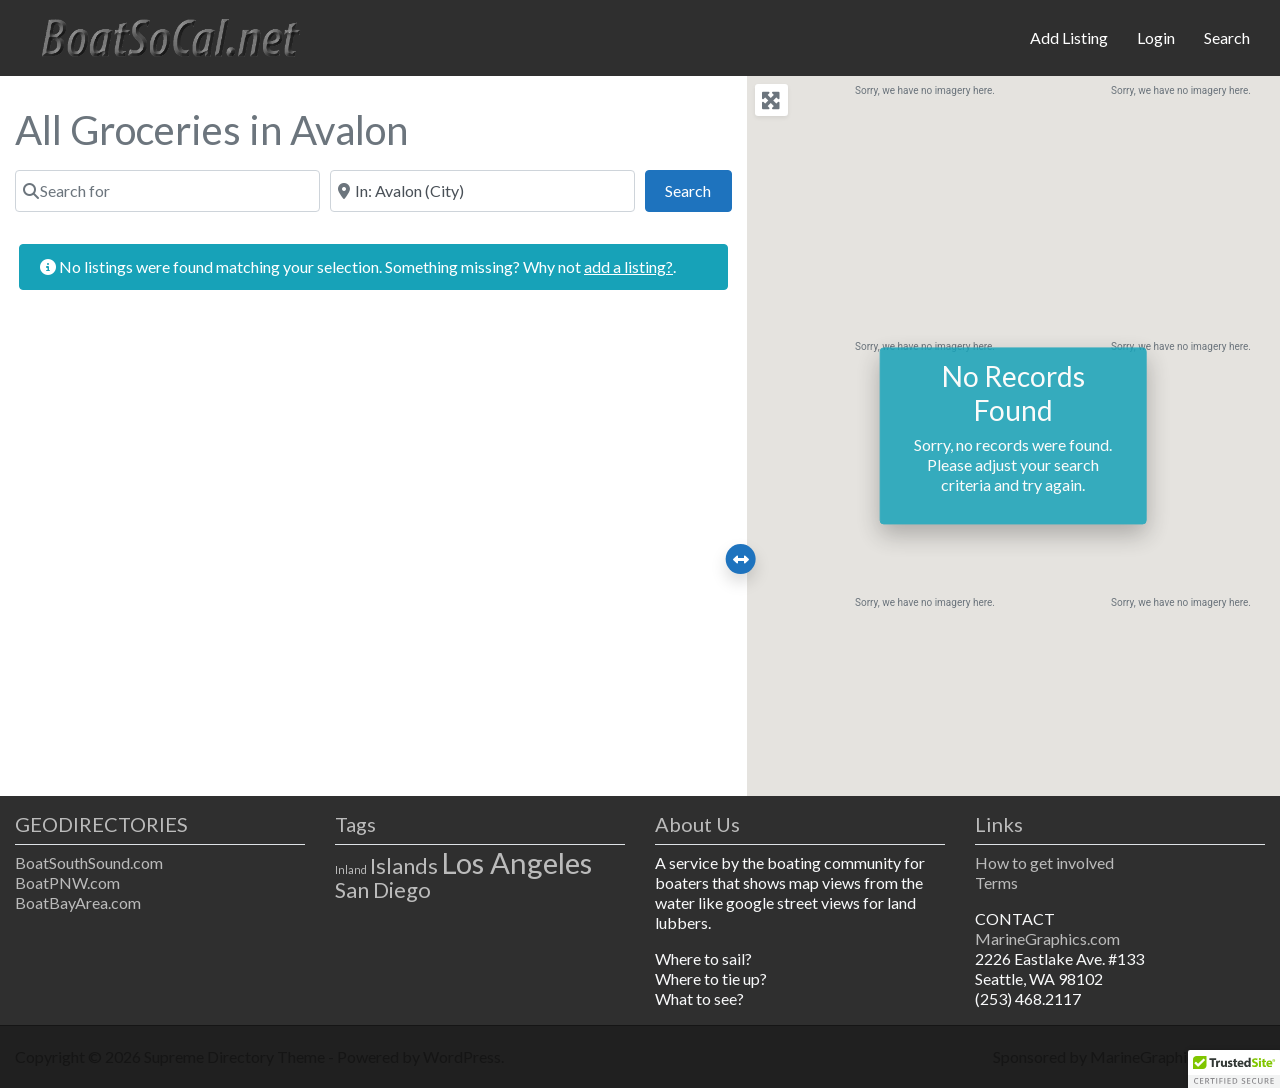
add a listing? (628, 266)
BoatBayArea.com (78, 902)
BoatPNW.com (67, 882)
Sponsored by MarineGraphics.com (1114, 1056)
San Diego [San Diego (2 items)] (383, 889)
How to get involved (1044, 862)
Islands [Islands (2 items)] (404, 865)
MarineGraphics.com (1047, 938)
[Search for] (167, 191)
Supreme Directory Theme (236, 1056)
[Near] (482, 191)
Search (1227, 37)
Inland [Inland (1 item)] (351, 869)
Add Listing (1069, 37)
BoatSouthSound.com (89, 862)
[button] (1234, 1069)
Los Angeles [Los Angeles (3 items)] (516, 862)
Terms (996, 882)
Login (1156, 37)
